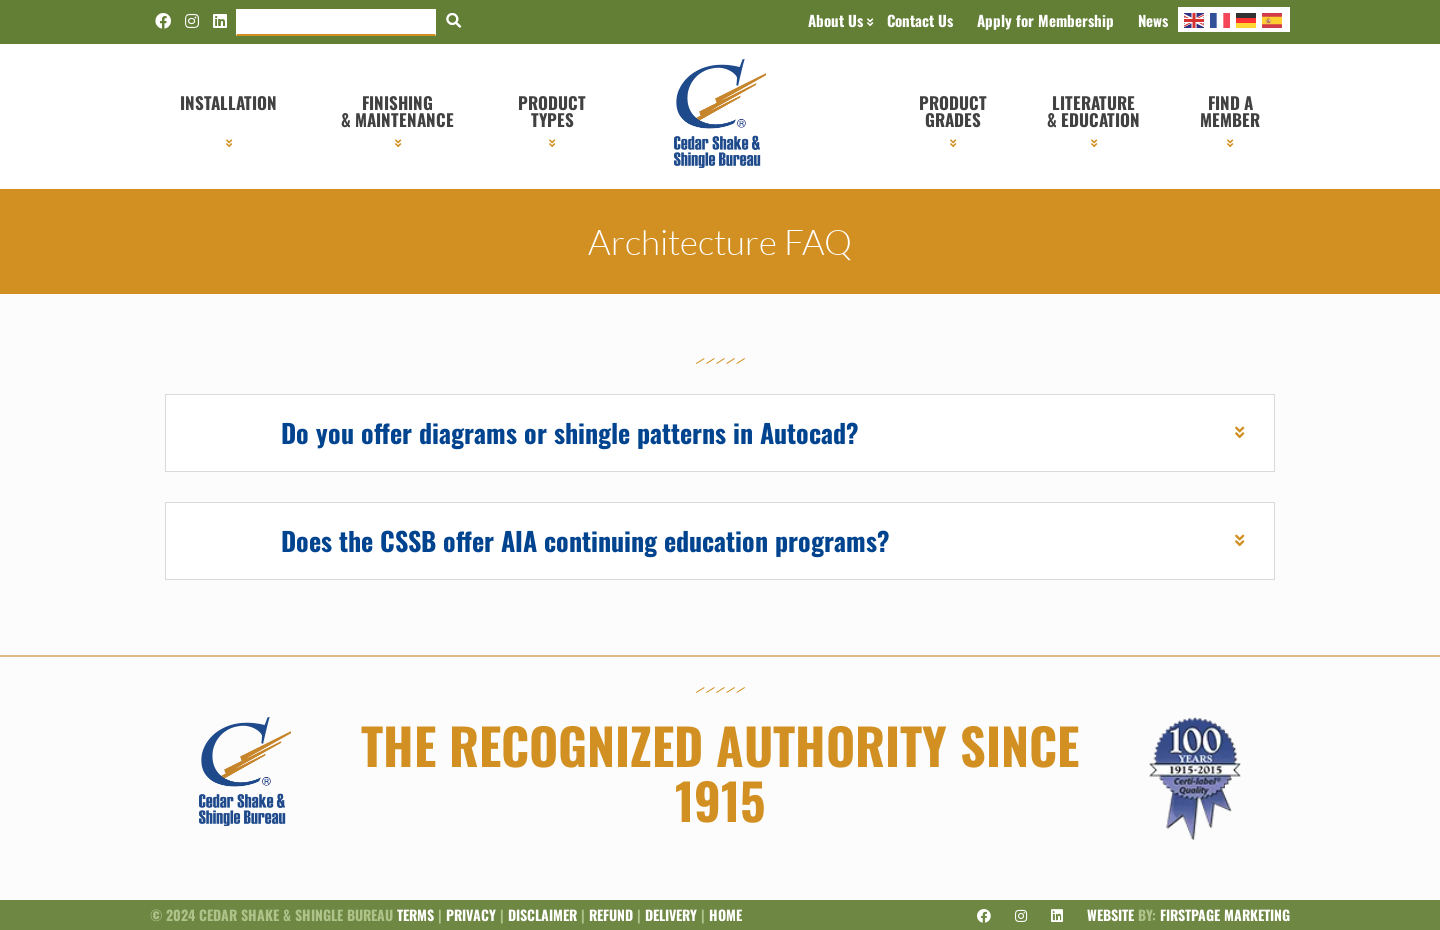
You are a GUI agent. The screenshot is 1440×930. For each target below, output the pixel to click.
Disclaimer (542, 914)
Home (725, 914)
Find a (1230, 111)
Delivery (671, 914)
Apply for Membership (1045, 20)
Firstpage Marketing (1225, 914)
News (1153, 20)
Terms (415, 914)
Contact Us (920, 20)
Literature (1093, 111)
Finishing (397, 111)
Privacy (471, 914)
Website (1110, 914)
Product (552, 111)
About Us (835, 20)
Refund (611, 914)
